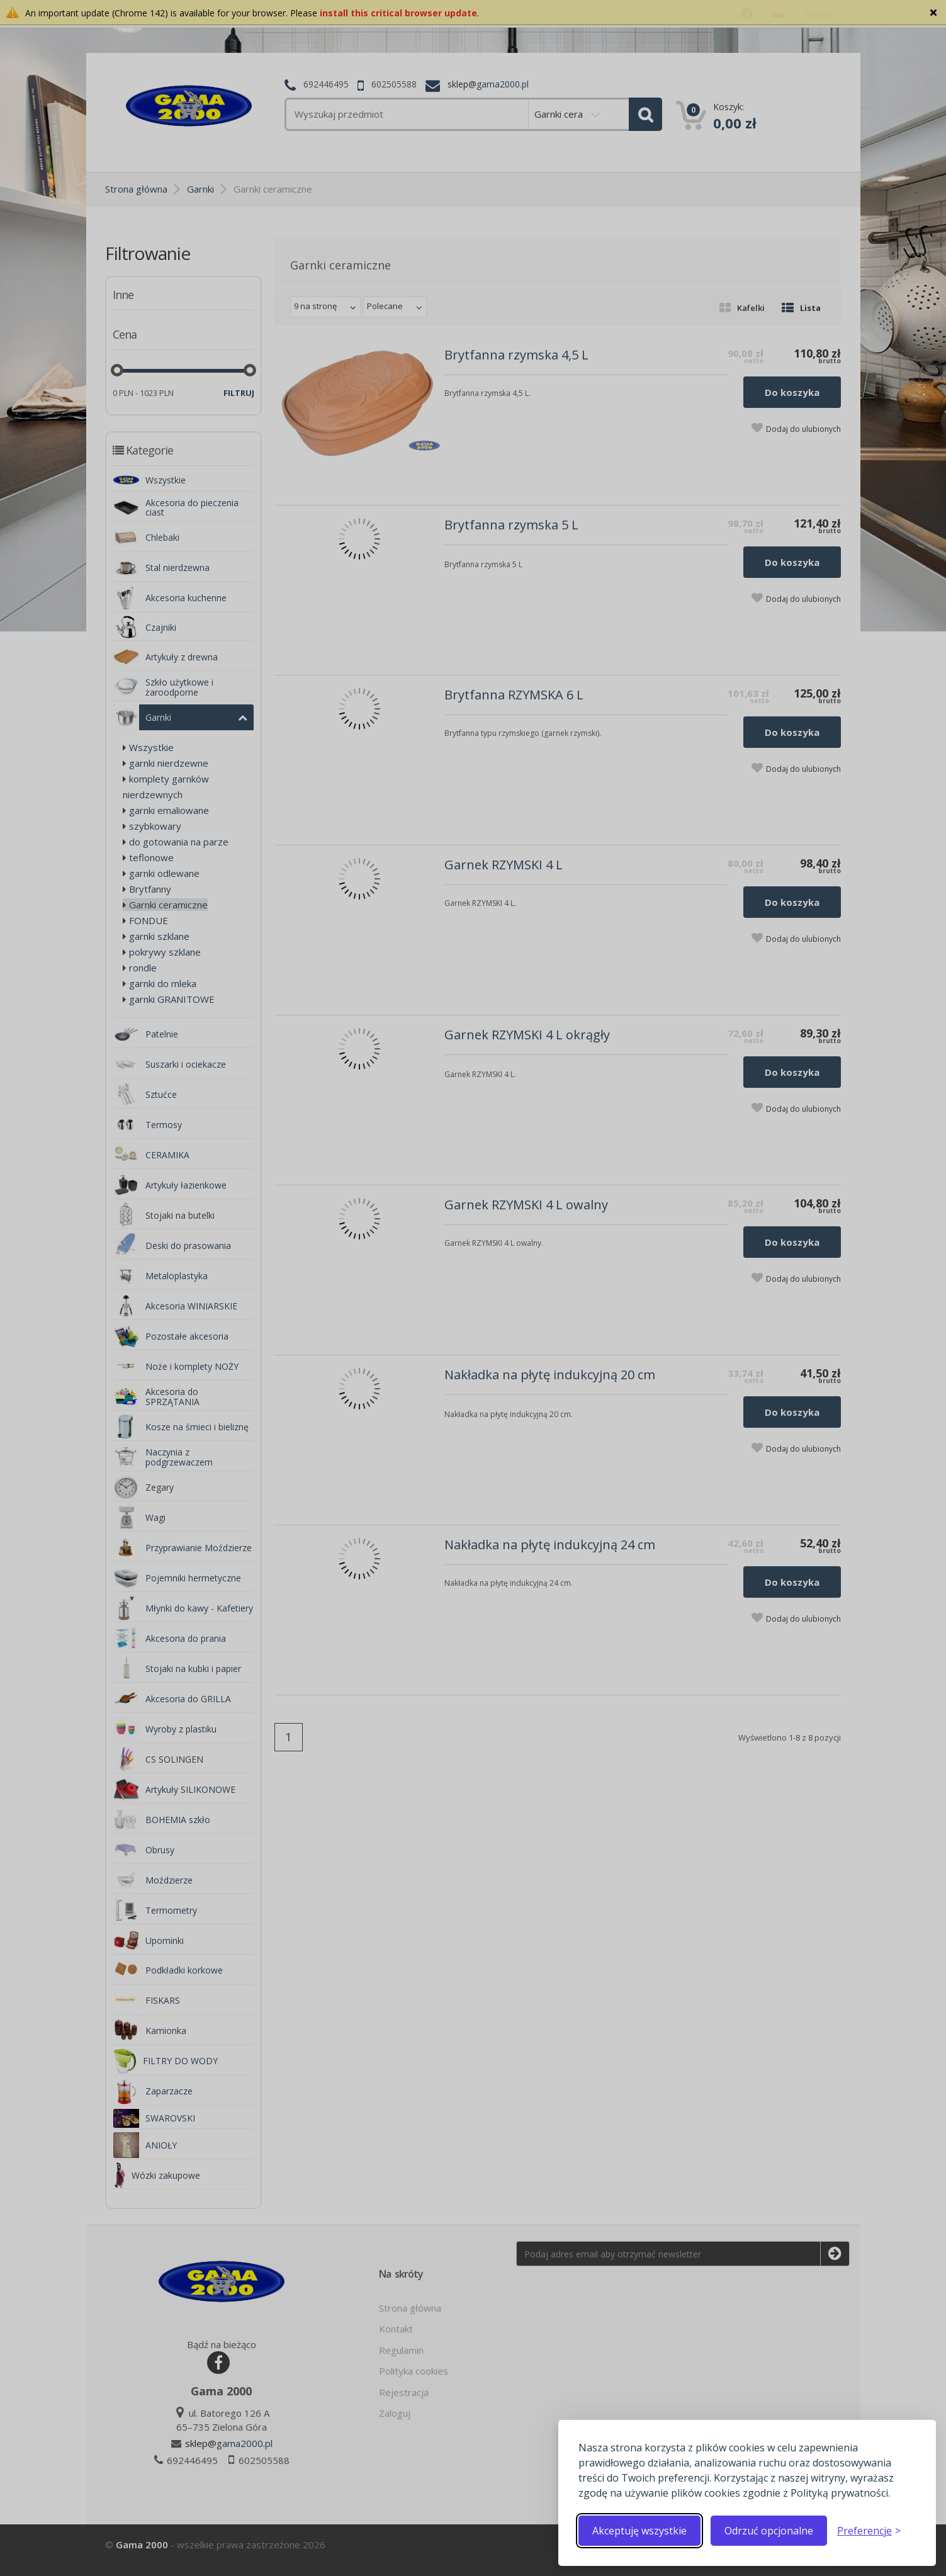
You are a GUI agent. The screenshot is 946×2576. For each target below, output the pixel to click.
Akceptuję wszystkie (639, 2531)
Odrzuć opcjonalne (768, 2531)
